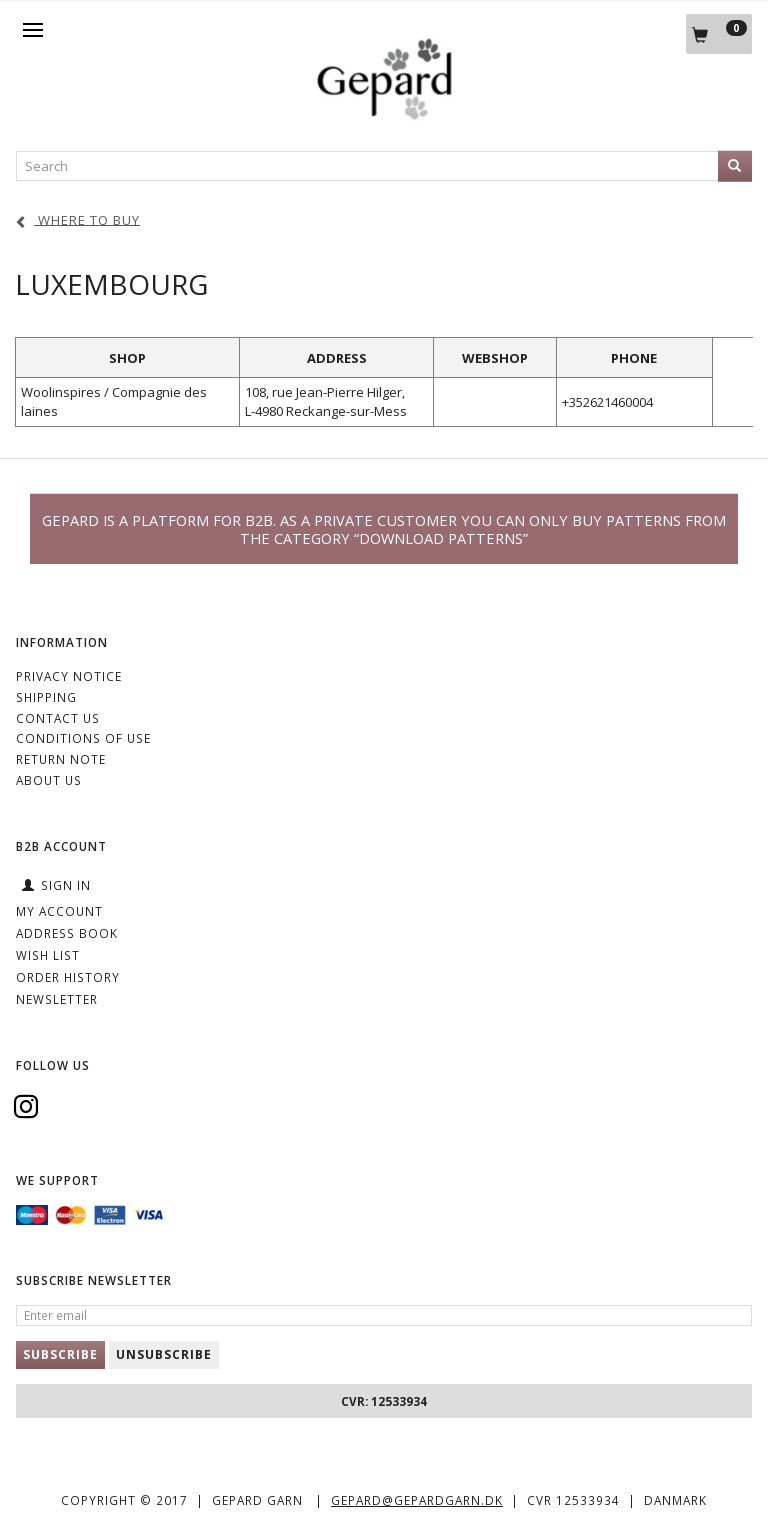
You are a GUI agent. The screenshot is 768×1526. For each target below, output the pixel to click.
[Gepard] (384, 115)
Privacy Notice (69, 676)
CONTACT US (58, 718)
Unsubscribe (164, 1354)
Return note (61, 759)
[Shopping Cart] (719, 34)
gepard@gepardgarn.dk (417, 1500)
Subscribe (60, 1354)
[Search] (735, 166)
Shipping (46, 697)
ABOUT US (49, 780)
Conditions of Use (83, 738)
